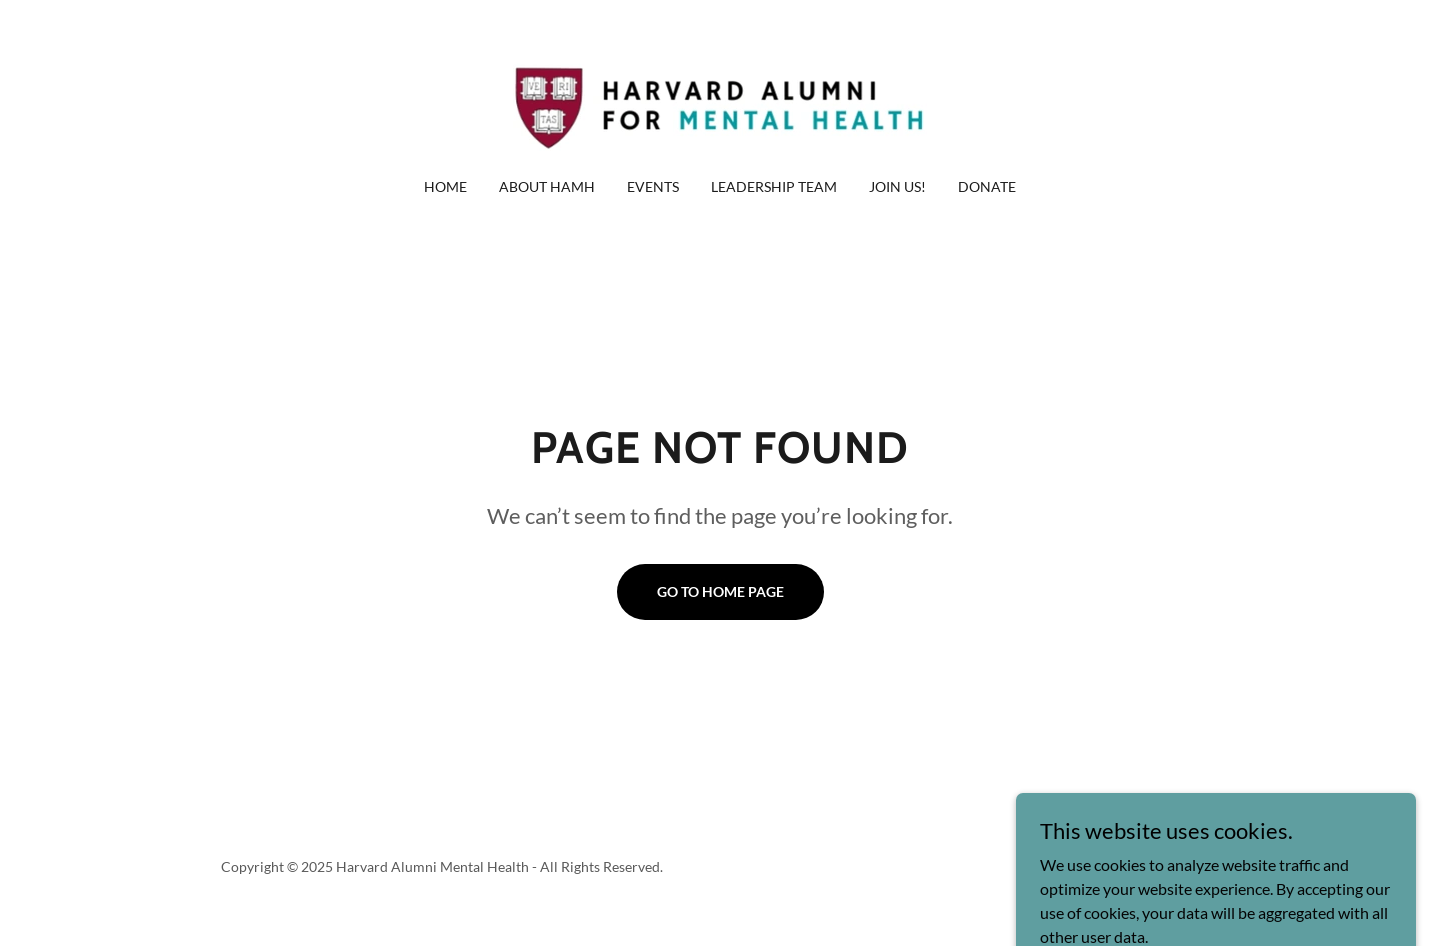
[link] (720, 101)
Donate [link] (987, 186)
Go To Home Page (720, 591)
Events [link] (653, 186)
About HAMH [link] (547, 186)
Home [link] (445, 186)
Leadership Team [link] (774, 186)
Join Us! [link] (897, 186)
